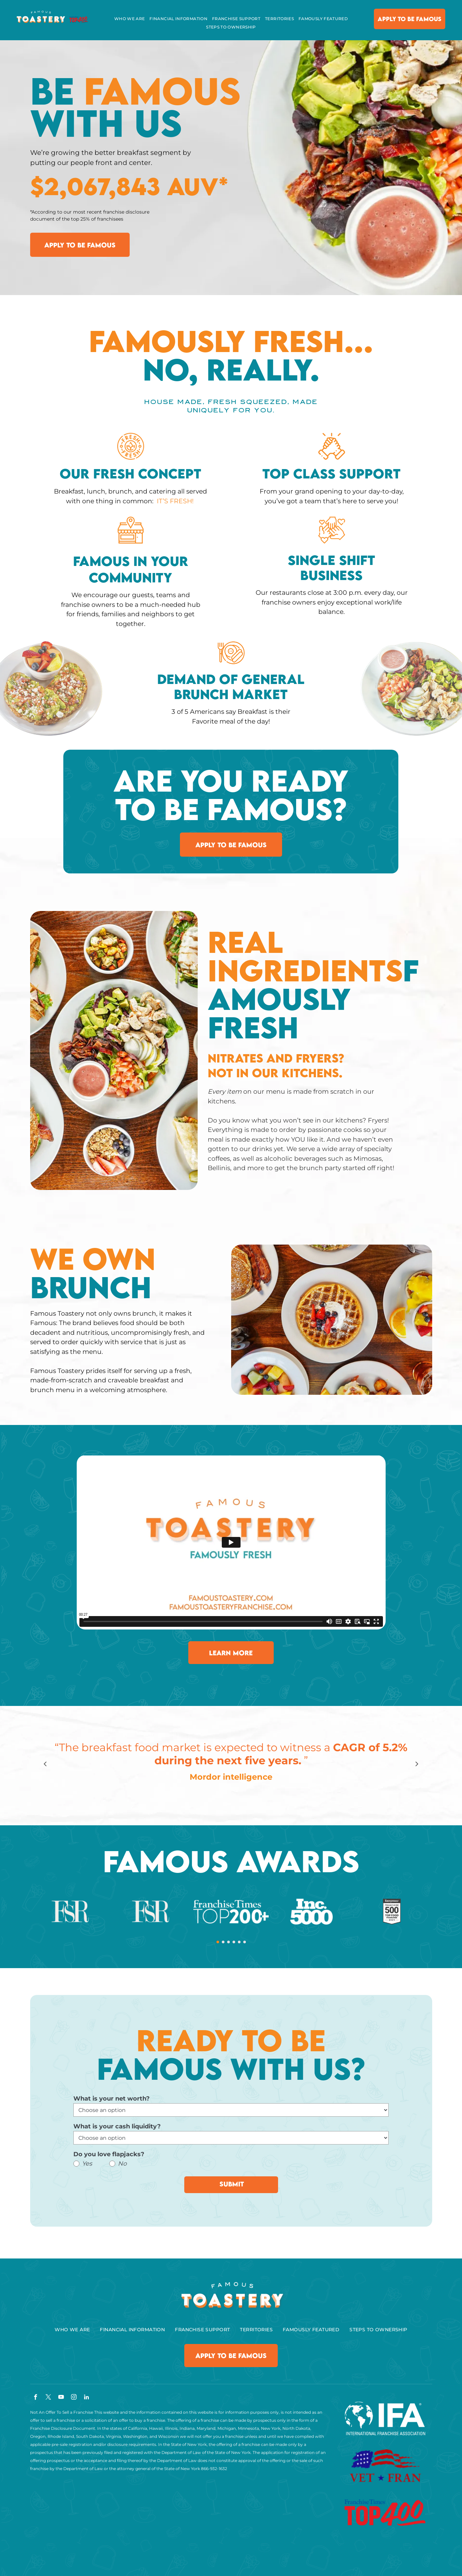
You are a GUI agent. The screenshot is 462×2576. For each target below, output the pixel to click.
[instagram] (73, 2398)
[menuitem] (129, 19)
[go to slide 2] (223, 1942)
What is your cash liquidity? (117, 2126)
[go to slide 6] (244, 1942)
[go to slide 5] (239, 1942)
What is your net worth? (111, 2098)
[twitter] (48, 2398)
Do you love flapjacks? (108, 2154)
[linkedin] (86, 2398)
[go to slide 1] (217, 1942)
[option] (231, 1763)
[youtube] (61, 2398)
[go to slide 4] (234, 1942)
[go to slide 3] (228, 1942)
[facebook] (35, 2398)
